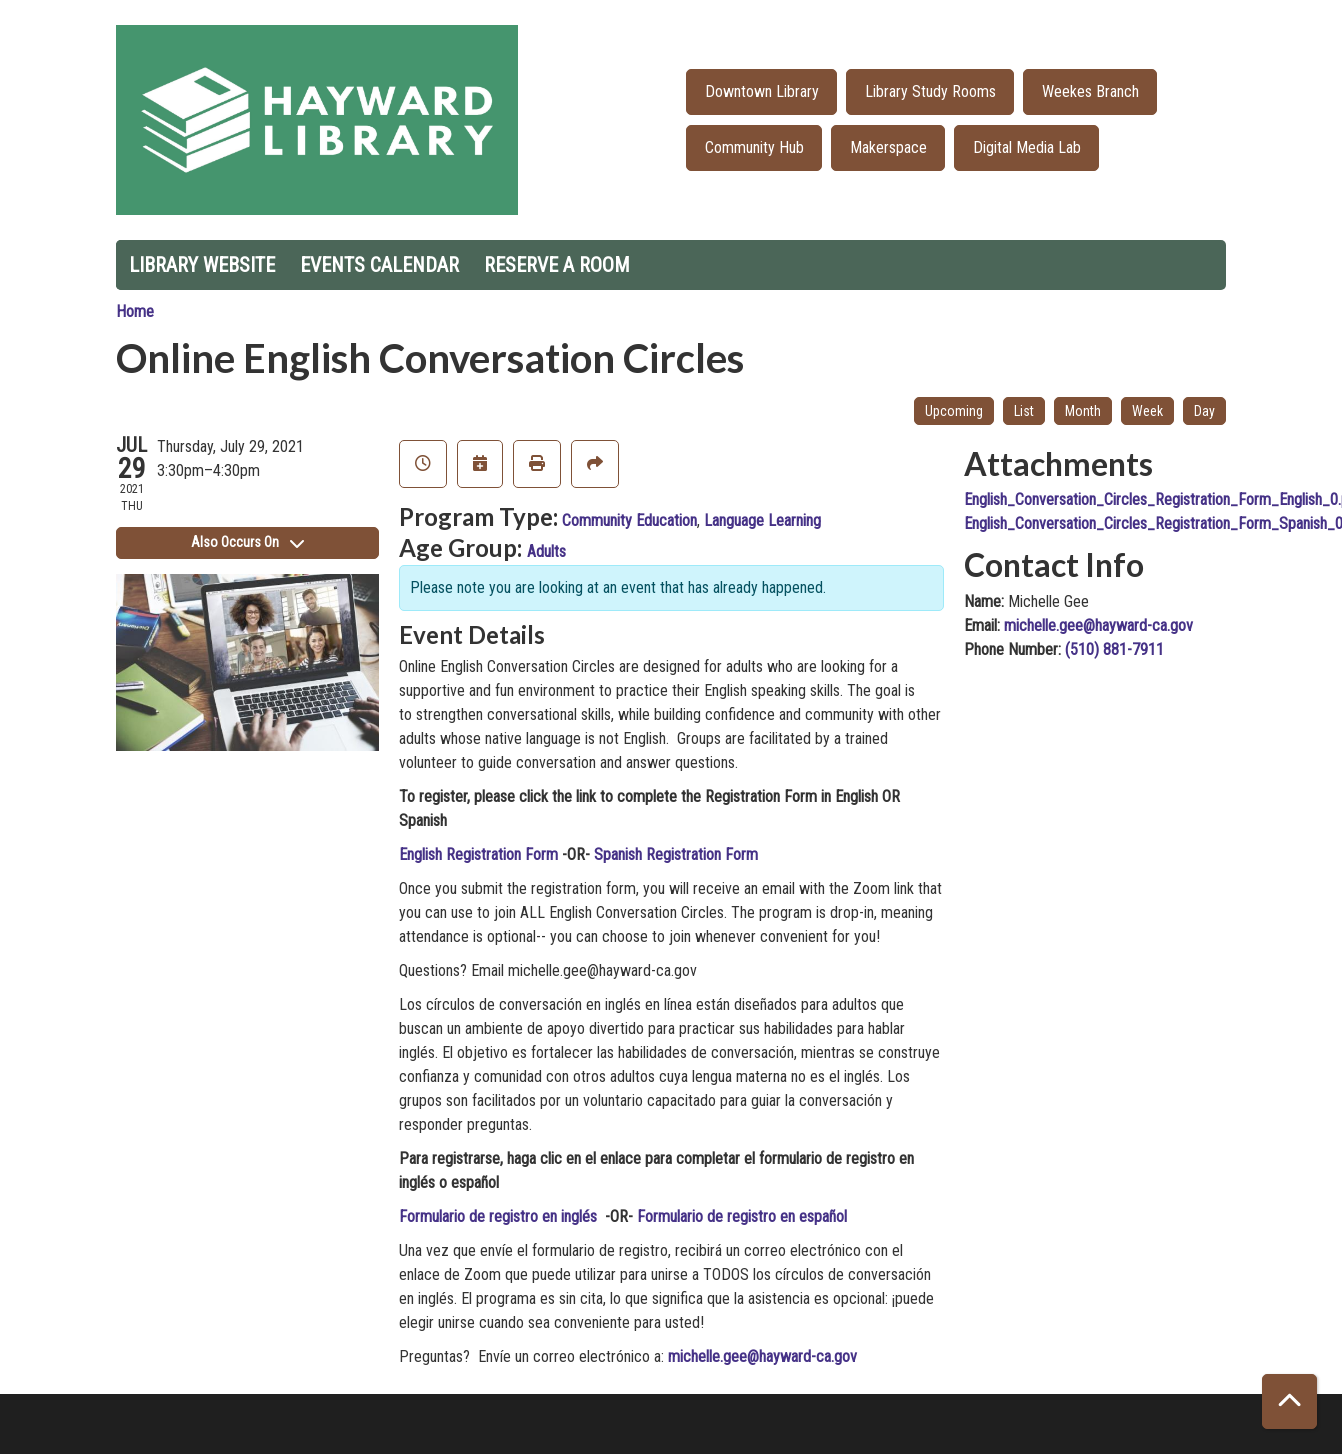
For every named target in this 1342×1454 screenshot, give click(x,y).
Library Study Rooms (930, 91)
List (1024, 411)
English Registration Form (478, 854)
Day (1204, 411)
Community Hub (754, 147)
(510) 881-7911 (1114, 649)
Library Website (202, 265)
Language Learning (762, 520)
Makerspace (888, 147)
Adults (546, 551)
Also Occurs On (247, 542)
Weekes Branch (1090, 91)
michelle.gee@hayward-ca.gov (762, 1356)
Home (135, 311)
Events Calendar (379, 265)
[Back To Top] (1289, 1401)
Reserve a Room (557, 265)
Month (1083, 411)
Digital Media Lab (1027, 147)
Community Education (629, 520)
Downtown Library (762, 91)
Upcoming (954, 411)
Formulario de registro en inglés (500, 1216)
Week (1147, 411)
